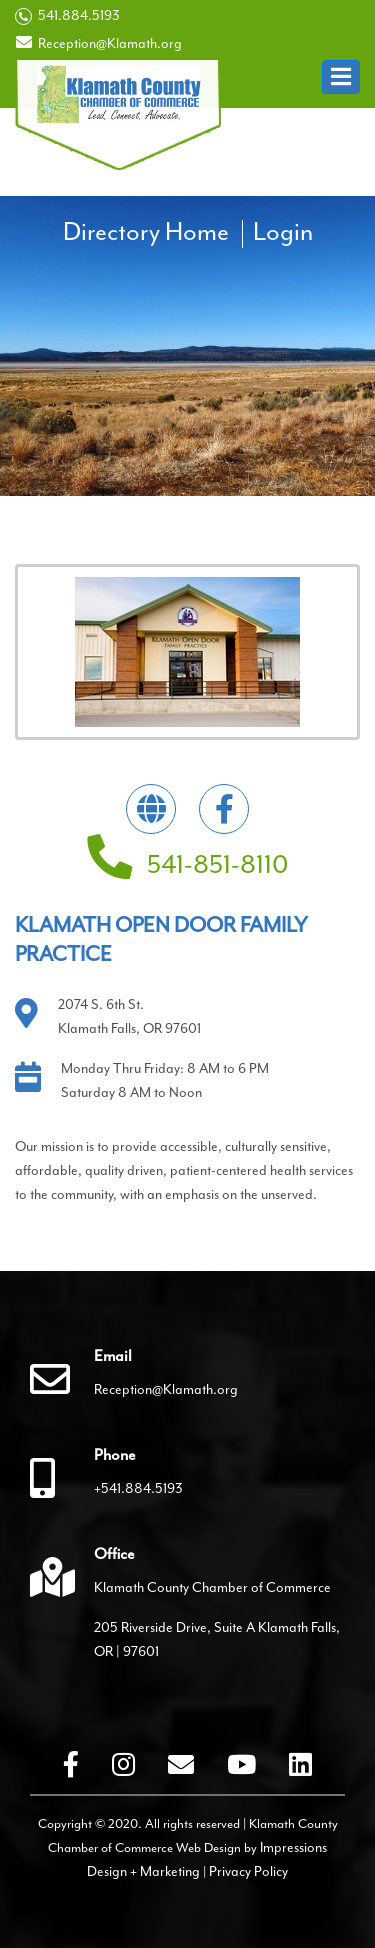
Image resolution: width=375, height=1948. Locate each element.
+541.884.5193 (138, 1488)
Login (283, 232)
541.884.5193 (67, 16)
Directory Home (146, 232)
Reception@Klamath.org (98, 43)
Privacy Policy (248, 1871)
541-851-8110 (188, 864)
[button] (341, 77)
